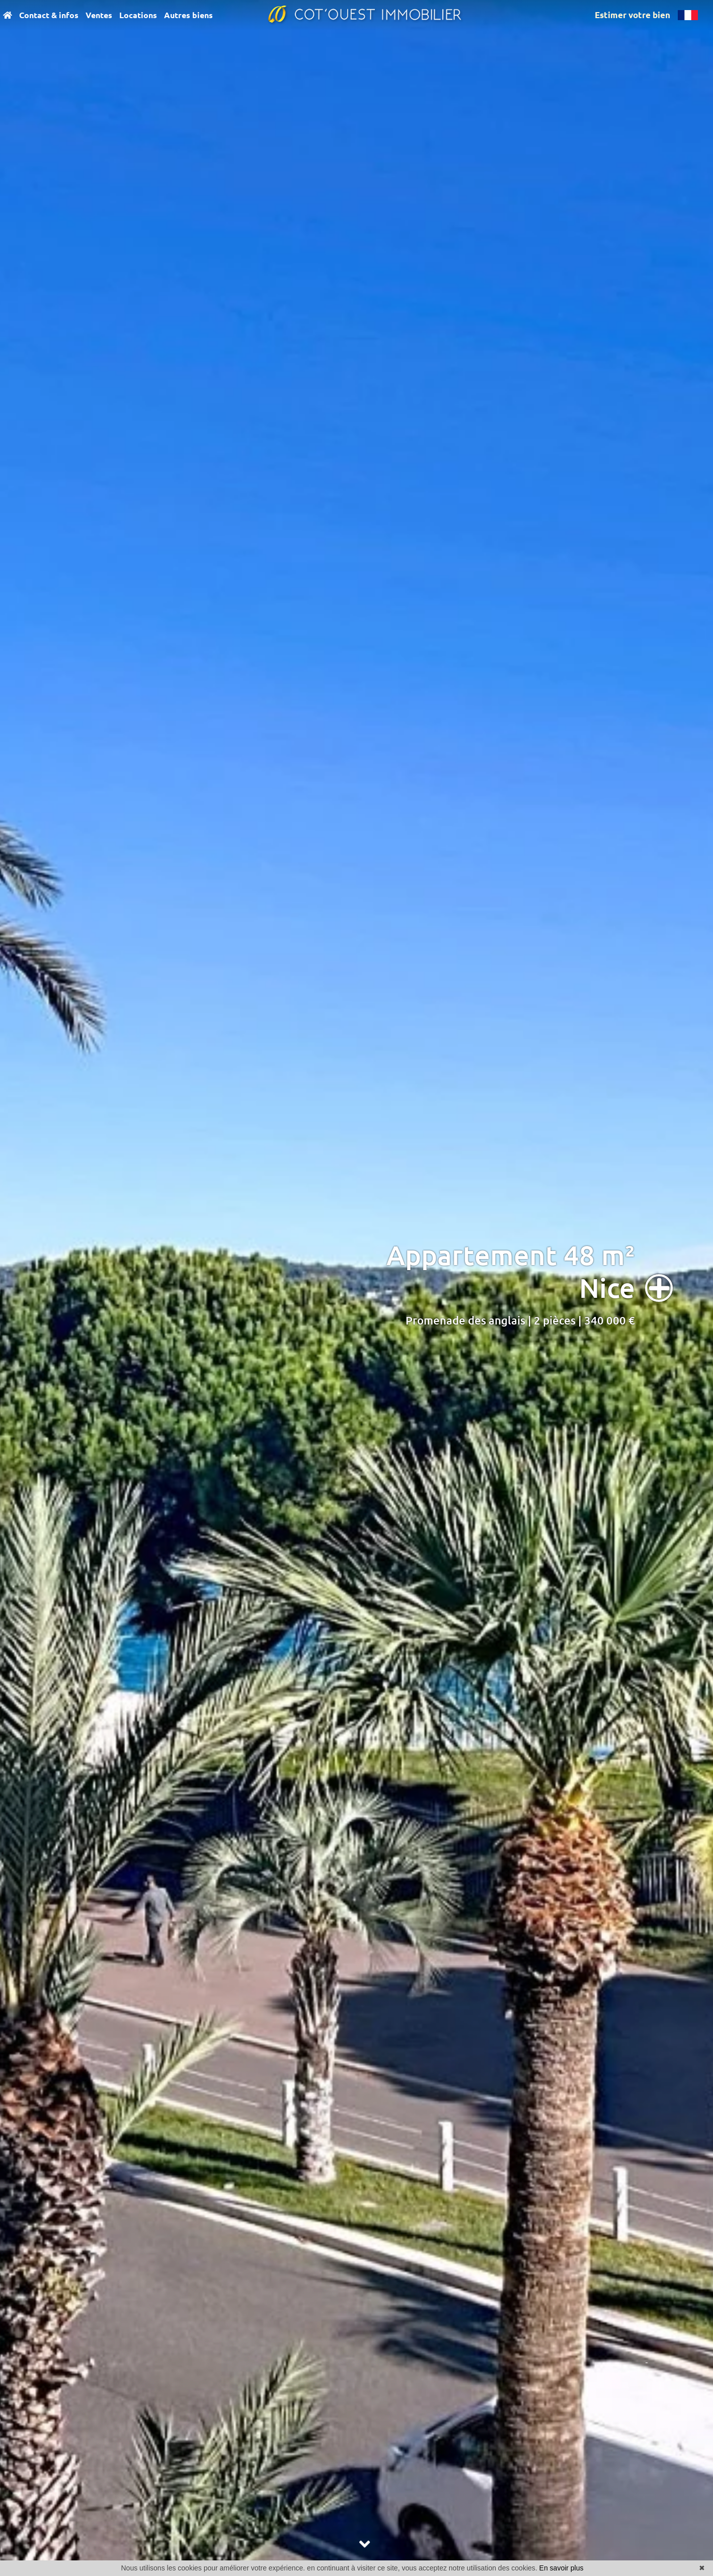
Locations (138, 15)
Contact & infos (48, 15)
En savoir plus (561, 2568)
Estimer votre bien (632, 15)
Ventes (99, 15)
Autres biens (188, 15)
